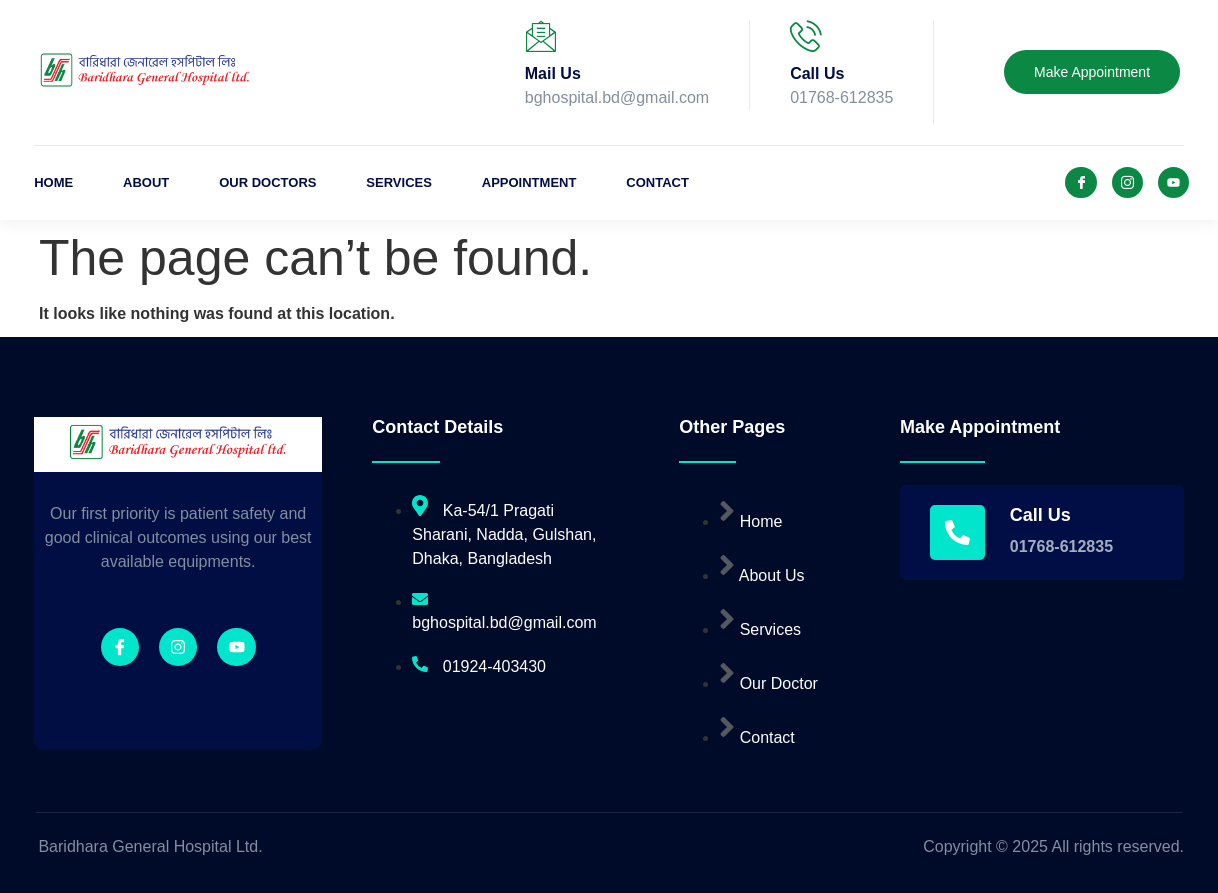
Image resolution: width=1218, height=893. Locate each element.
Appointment (529, 182)
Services (399, 182)
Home (53, 182)
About (146, 182)
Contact (658, 182)
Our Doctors (267, 182)
